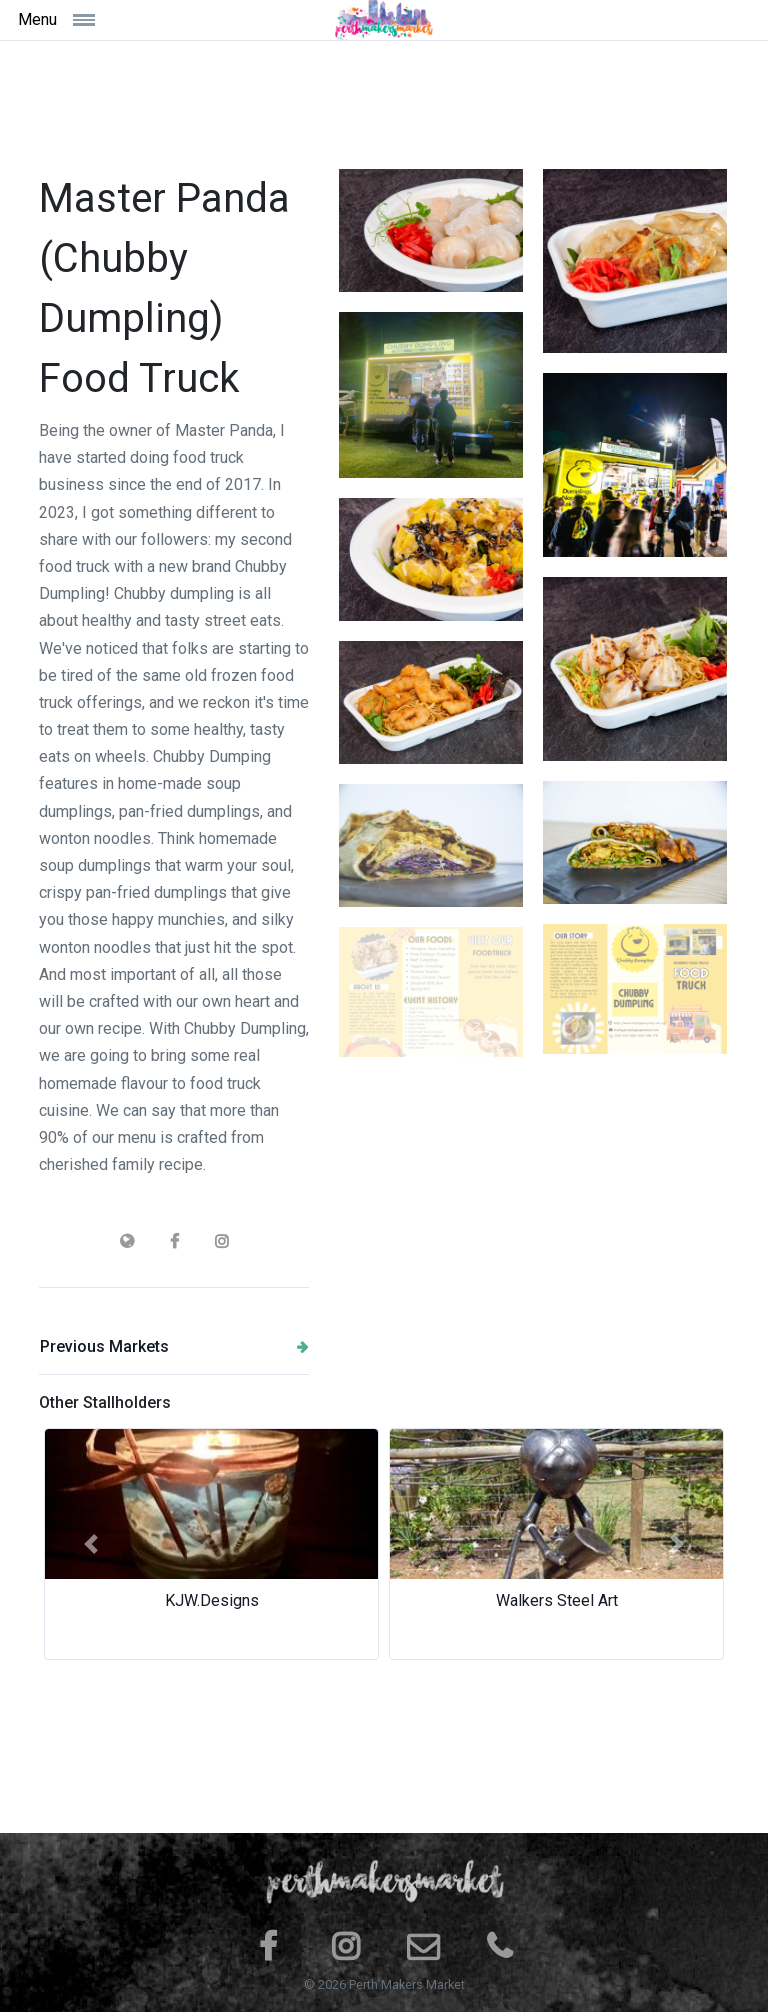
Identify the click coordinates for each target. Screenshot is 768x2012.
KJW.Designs (212, 1600)
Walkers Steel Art (557, 1600)
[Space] (384, 20)
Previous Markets (174, 1346)
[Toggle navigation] (107, 19)
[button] (91, 1544)
